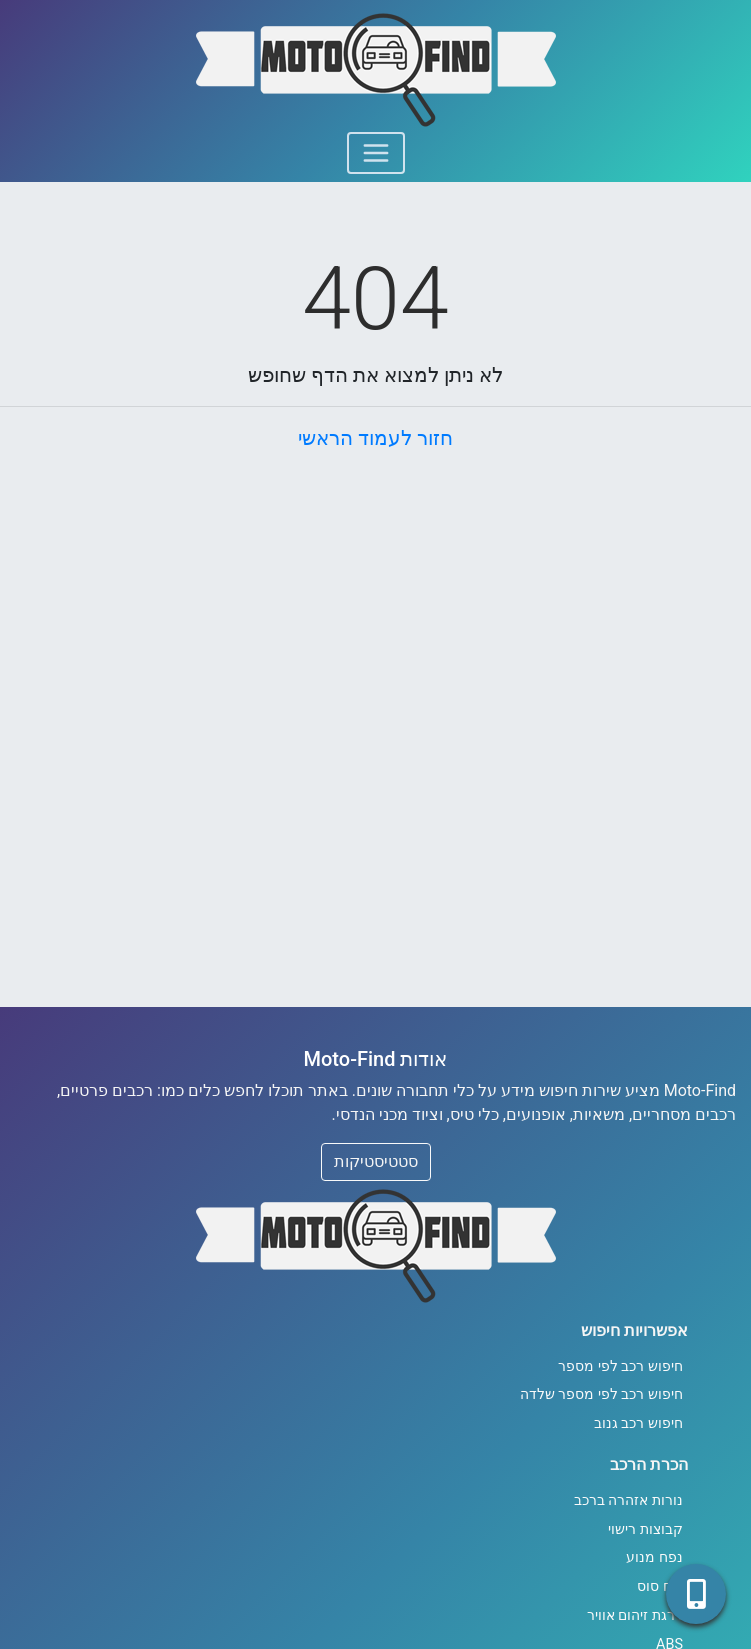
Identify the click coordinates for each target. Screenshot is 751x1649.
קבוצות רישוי (645, 1529)
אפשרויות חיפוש (634, 1330)
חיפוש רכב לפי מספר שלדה (601, 1394)
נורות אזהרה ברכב (628, 1500)
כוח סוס (660, 1586)
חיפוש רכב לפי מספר (620, 1366)
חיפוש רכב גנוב (638, 1423)
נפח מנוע (654, 1557)
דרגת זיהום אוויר (635, 1615)
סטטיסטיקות (376, 1161)
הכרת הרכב (649, 1464)
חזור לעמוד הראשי (375, 438)
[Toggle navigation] (376, 153)
